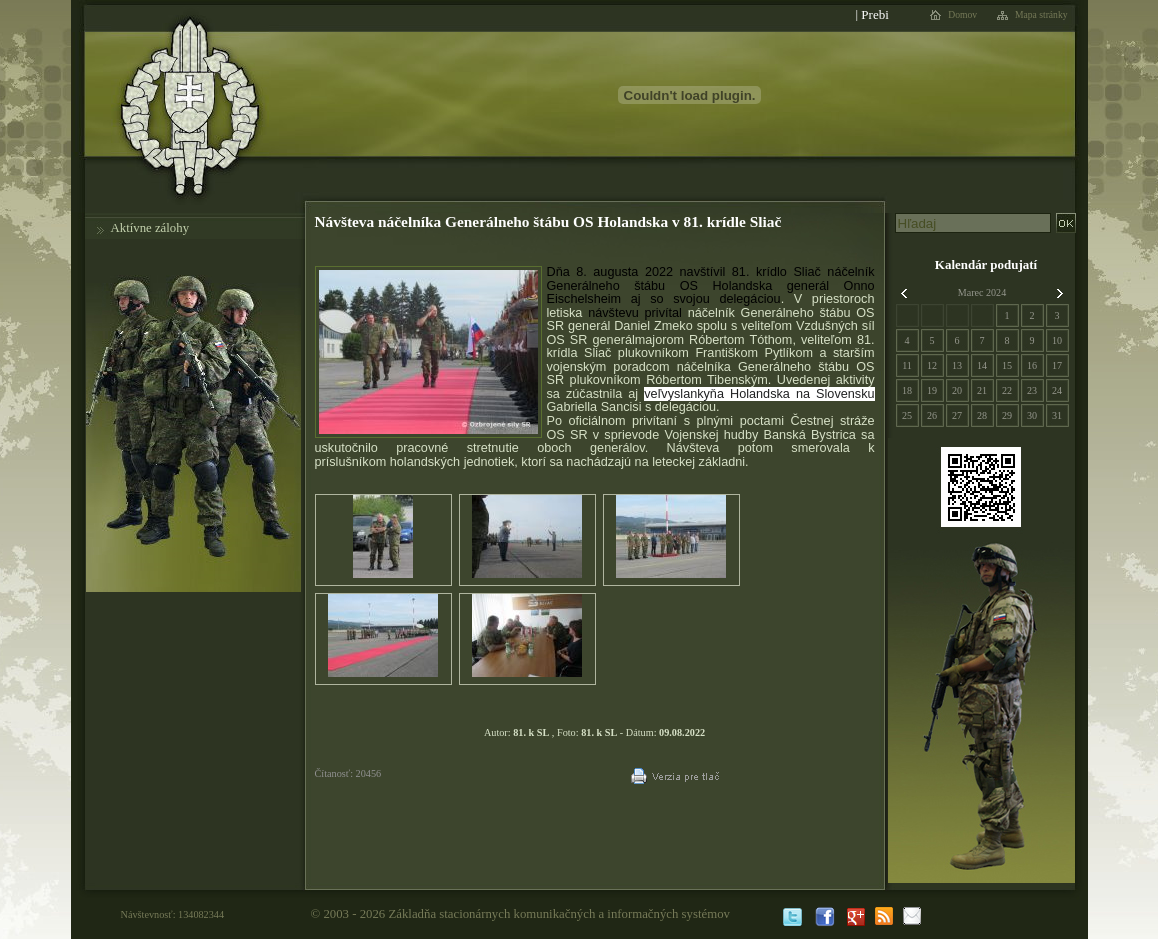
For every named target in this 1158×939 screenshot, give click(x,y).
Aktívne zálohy (150, 228)
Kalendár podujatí (986, 264)
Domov (962, 15)
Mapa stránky (1041, 15)
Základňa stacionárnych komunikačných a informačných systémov (559, 914)
